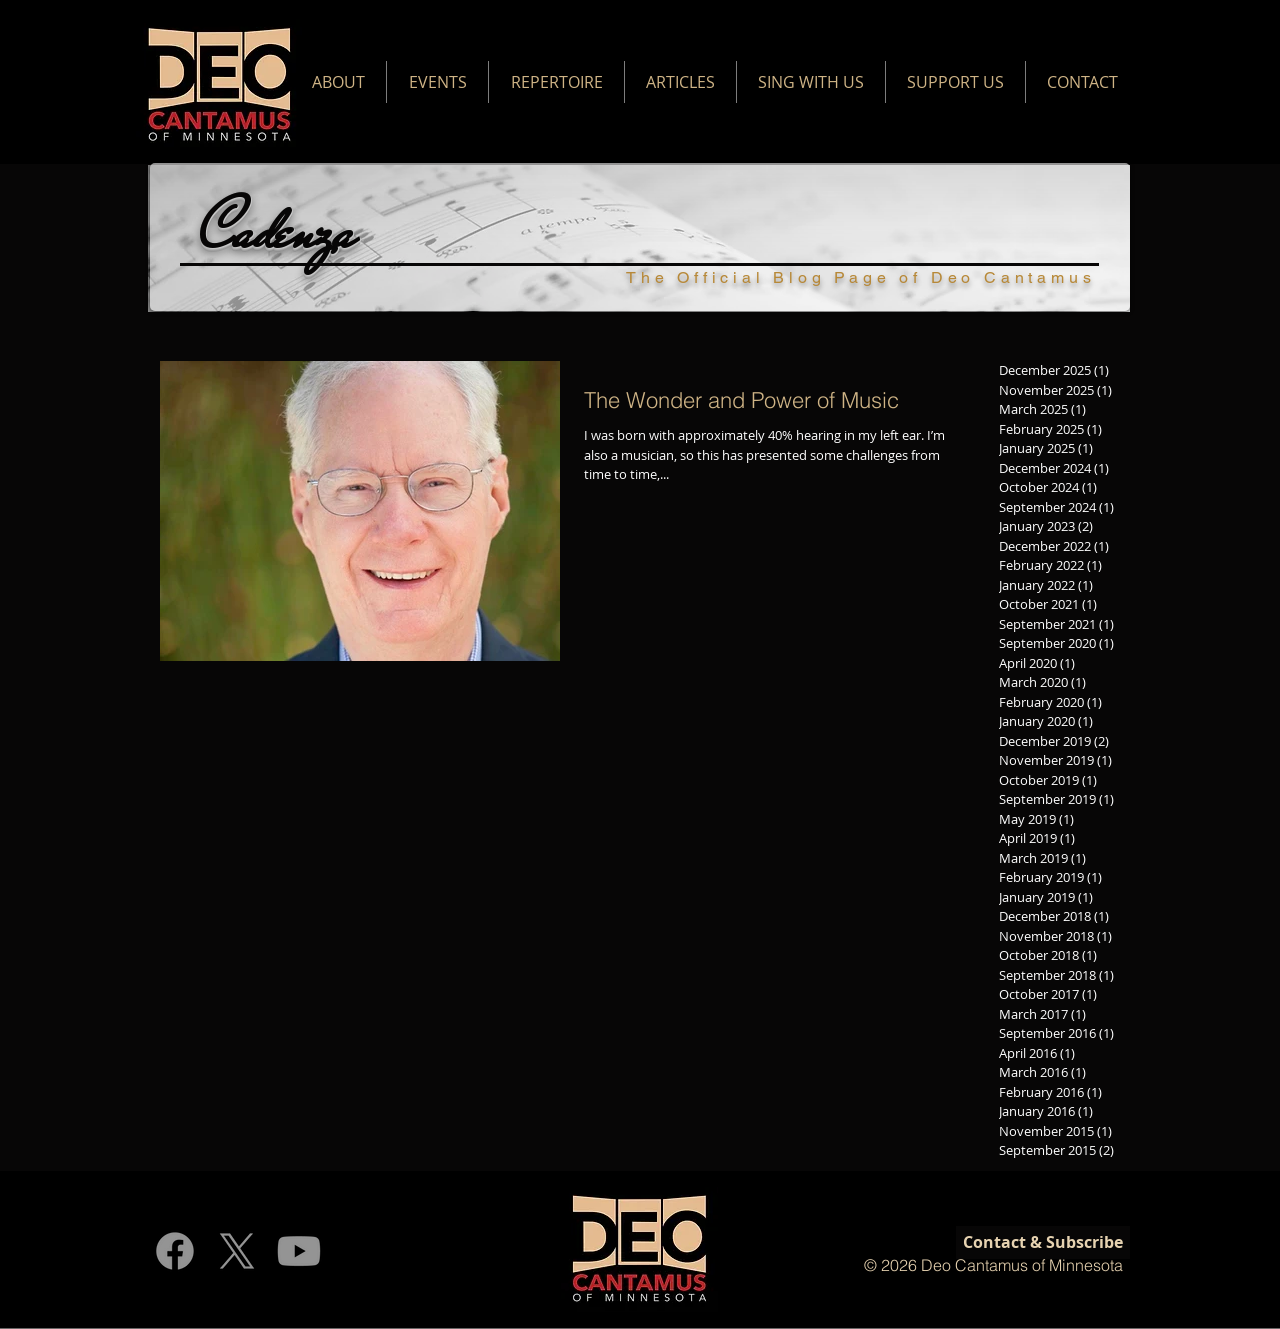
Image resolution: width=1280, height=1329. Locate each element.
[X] (237, 1251)
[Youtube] (299, 1251)
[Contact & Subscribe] (1043, 1242)
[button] (338, 82)
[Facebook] (175, 1251)
